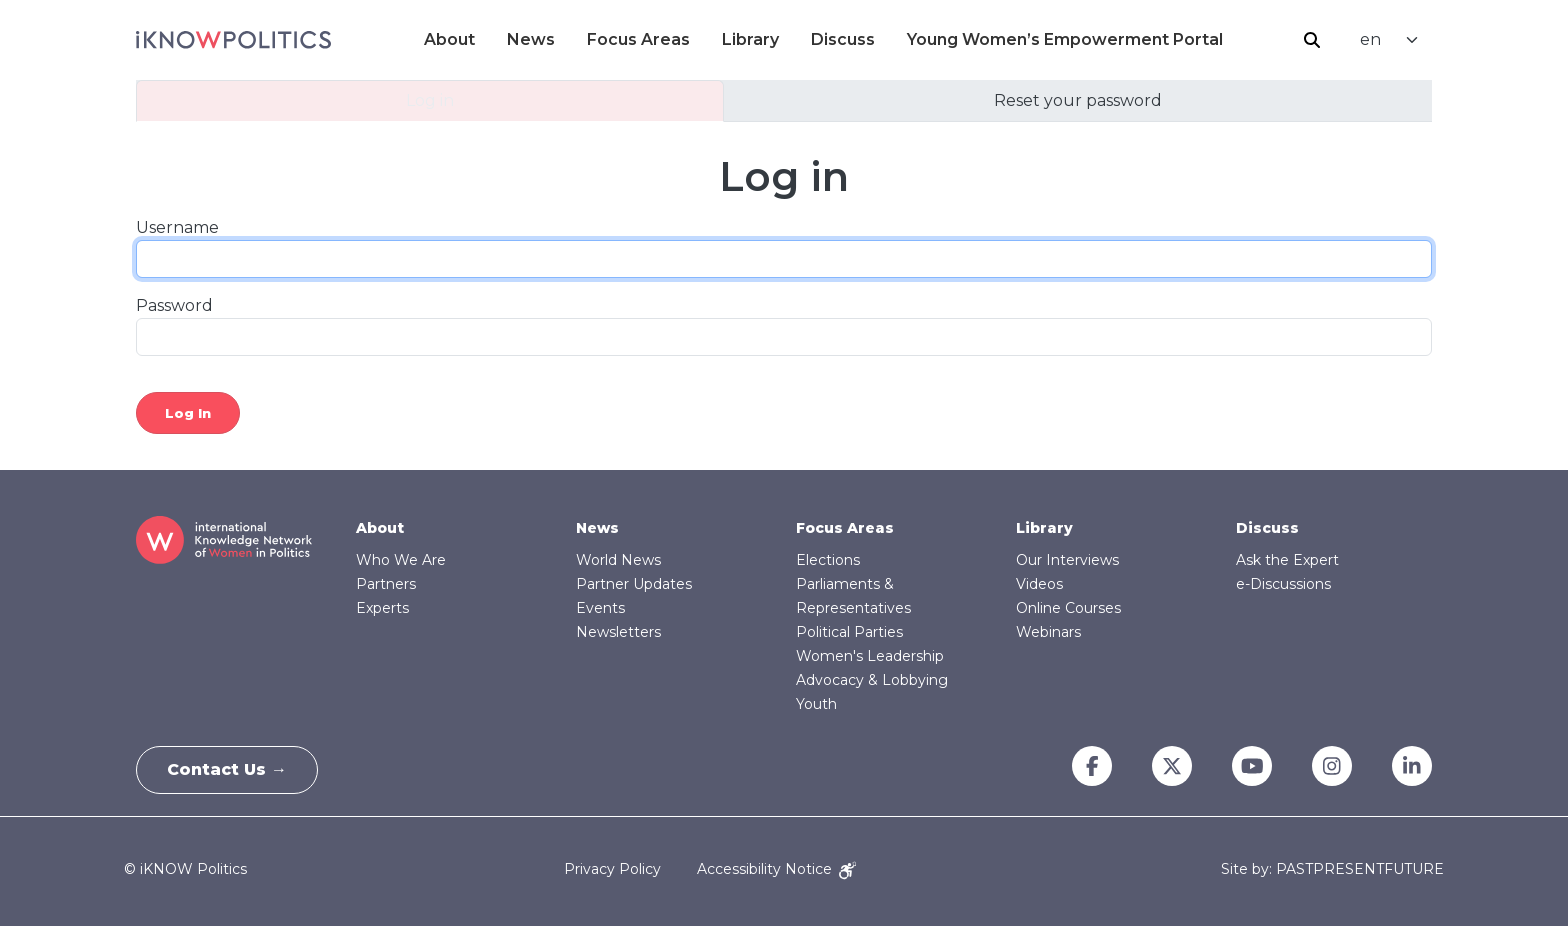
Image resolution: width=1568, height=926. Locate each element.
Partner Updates (634, 584)
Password (174, 305)
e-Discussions (1283, 584)
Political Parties (849, 632)
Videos (1039, 584)
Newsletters (618, 632)
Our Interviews (1067, 560)
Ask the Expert (1287, 560)
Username (177, 227)
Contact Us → (227, 769)
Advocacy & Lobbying (872, 680)
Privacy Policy (612, 869)
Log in (430, 100)
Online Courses (1068, 608)
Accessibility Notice (776, 869)
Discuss (843, 39)
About (449, 39)
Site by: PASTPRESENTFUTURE (1332, 869)
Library (750, 39)
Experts (382, 608)
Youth (816, 704)
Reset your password (1078, 100)
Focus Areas (638, 39)
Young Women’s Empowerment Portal (1065, 39)
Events (600, 608)
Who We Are (401, 560)
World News (618, 560)
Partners (386, 584)
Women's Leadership (870, 656)
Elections (828, 560)
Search (1312, 40)
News (531, 39)
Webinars (1048, 632)
